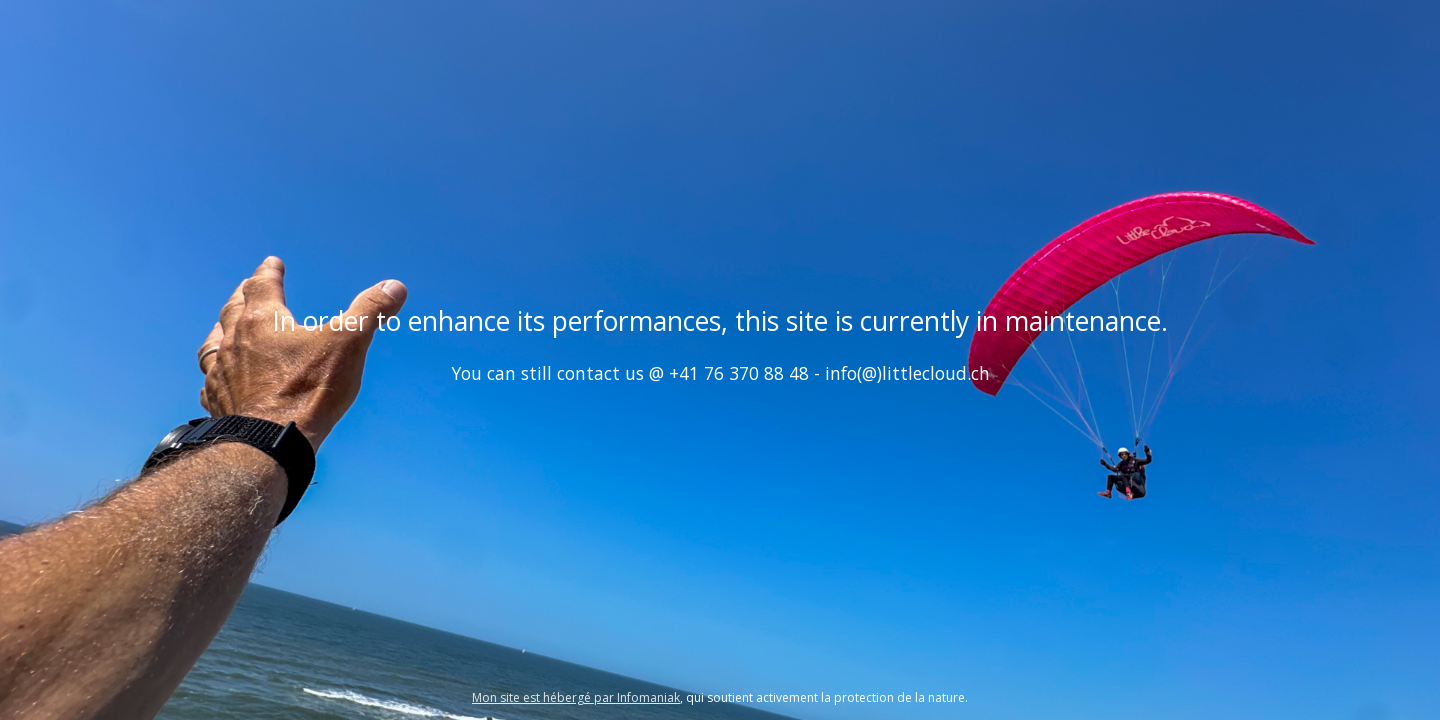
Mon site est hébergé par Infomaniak (576, 697)
